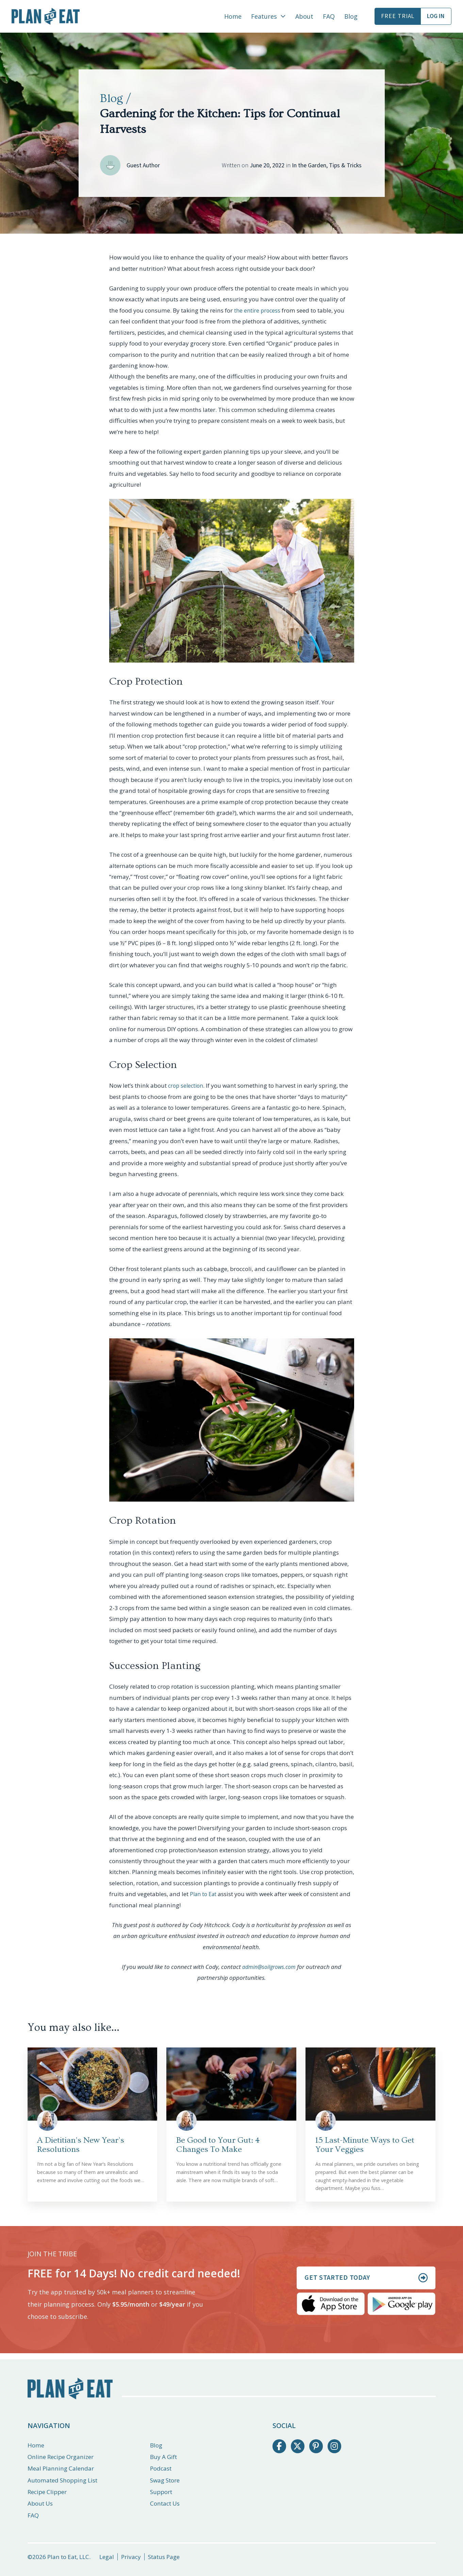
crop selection (187, 1085)
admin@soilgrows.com (269, 1967)
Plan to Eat (204, 1894)
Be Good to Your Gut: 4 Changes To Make (218, 2145)
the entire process (258, 310)
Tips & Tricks (345, 165)
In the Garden (309, 165)
